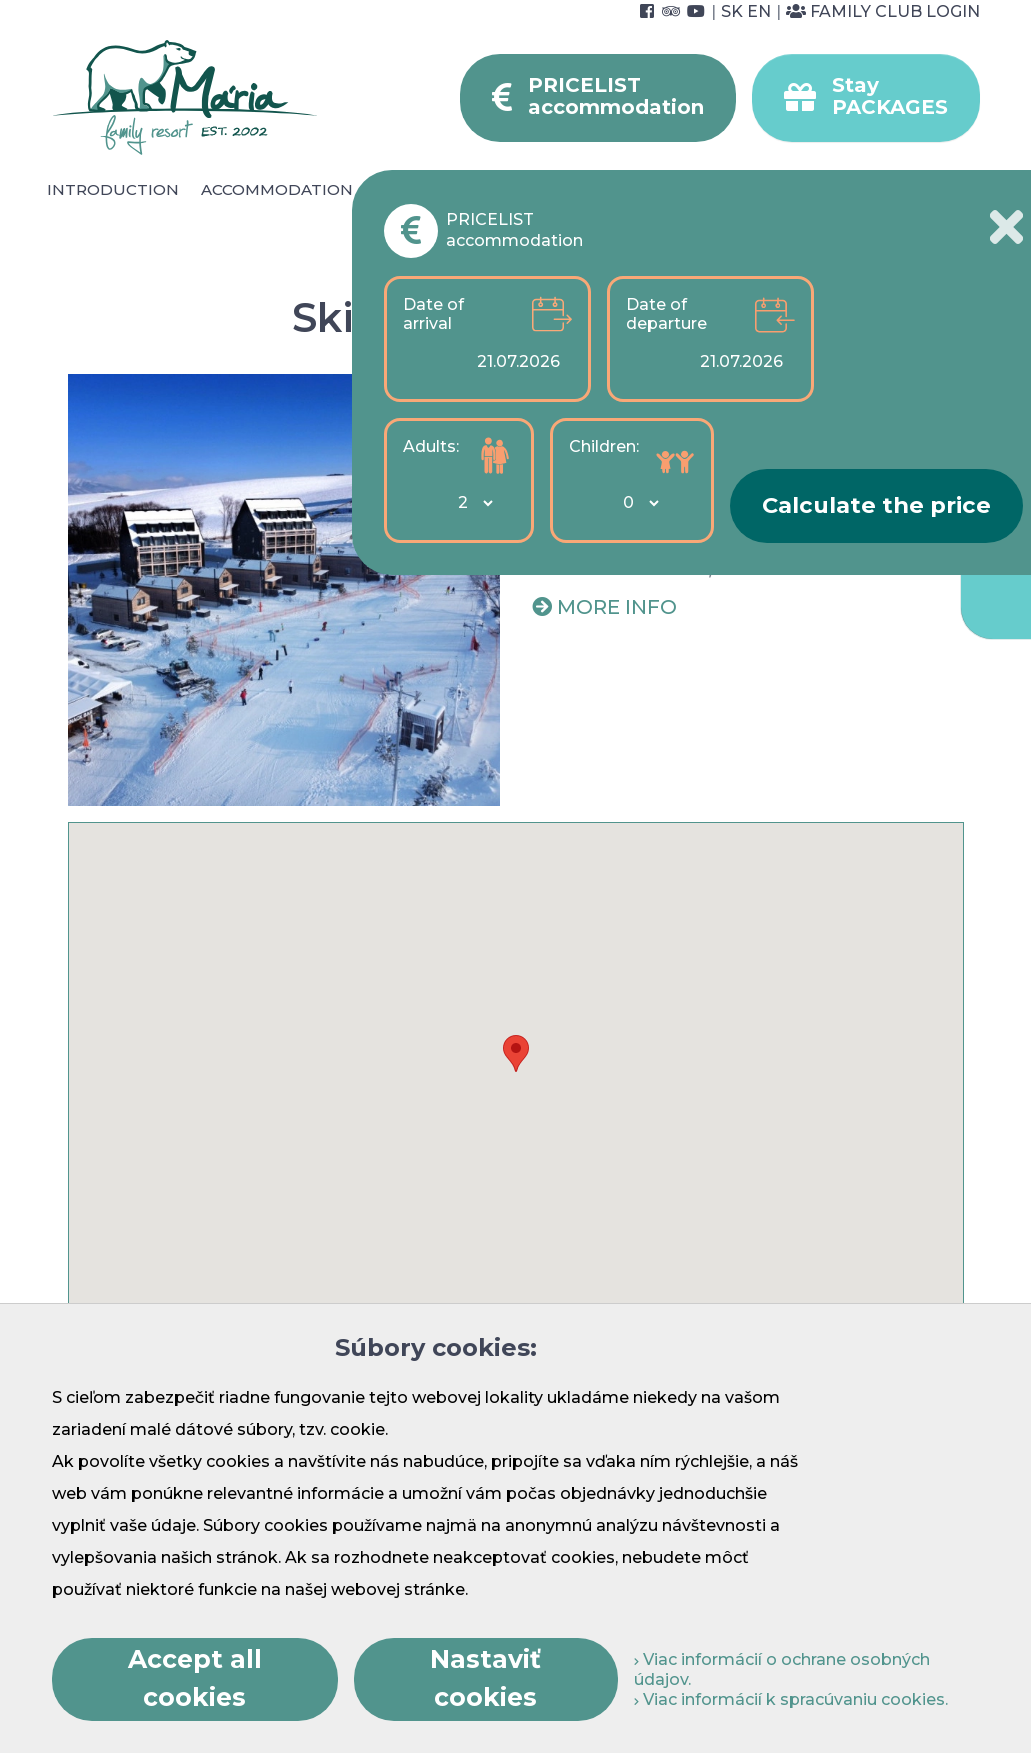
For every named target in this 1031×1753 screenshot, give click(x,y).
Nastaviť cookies (485, 1678)
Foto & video (619, 212)
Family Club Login (883, 11)
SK (732, 11)
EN (759, 11)
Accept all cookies (195, 1678)
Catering (416, 189)
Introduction (113, 189)
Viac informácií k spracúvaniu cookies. (791, 1699)
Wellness (524, 189)
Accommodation (277, 189)
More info (617, 607)
